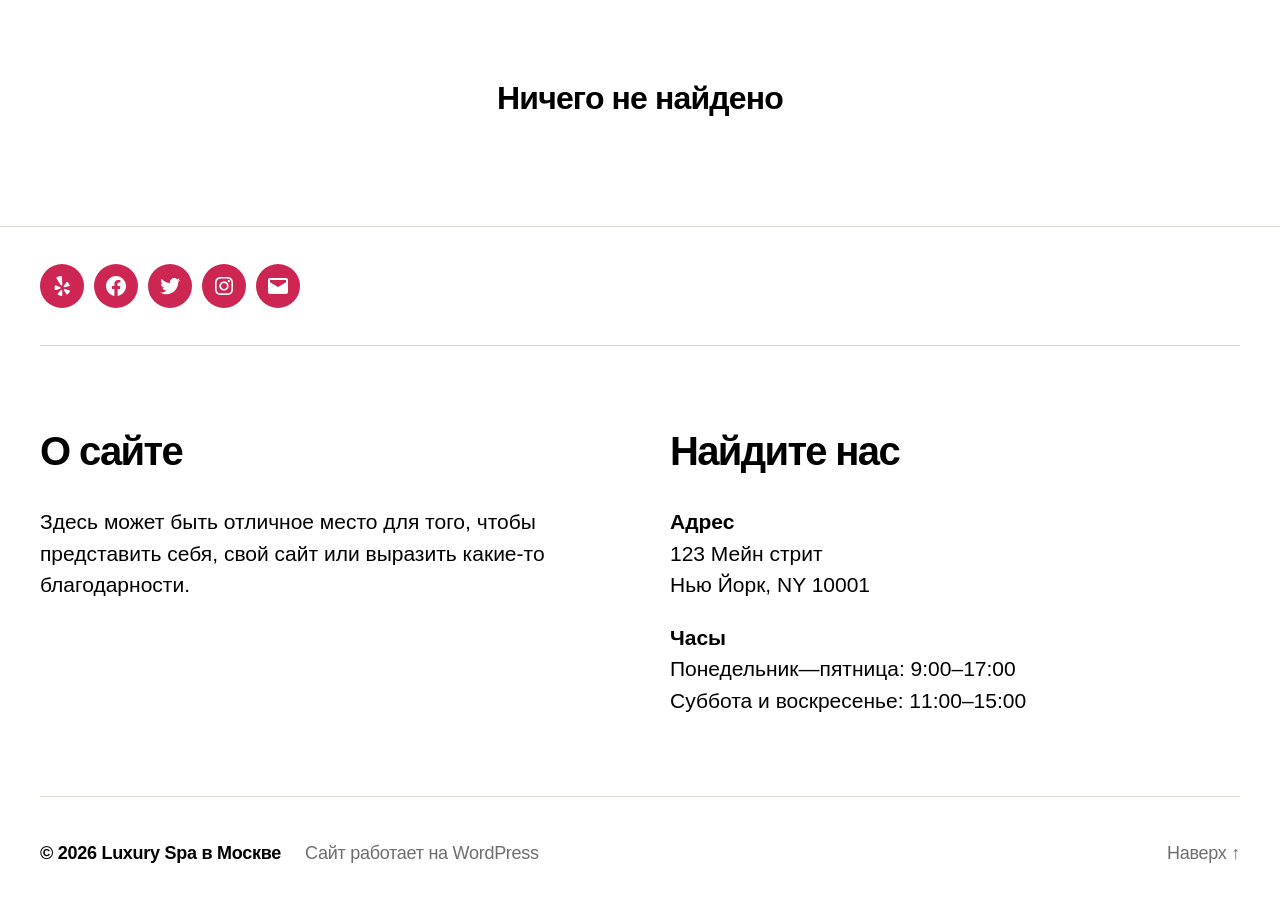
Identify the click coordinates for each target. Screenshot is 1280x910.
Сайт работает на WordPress (422, 853)
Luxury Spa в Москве (191, 853)
